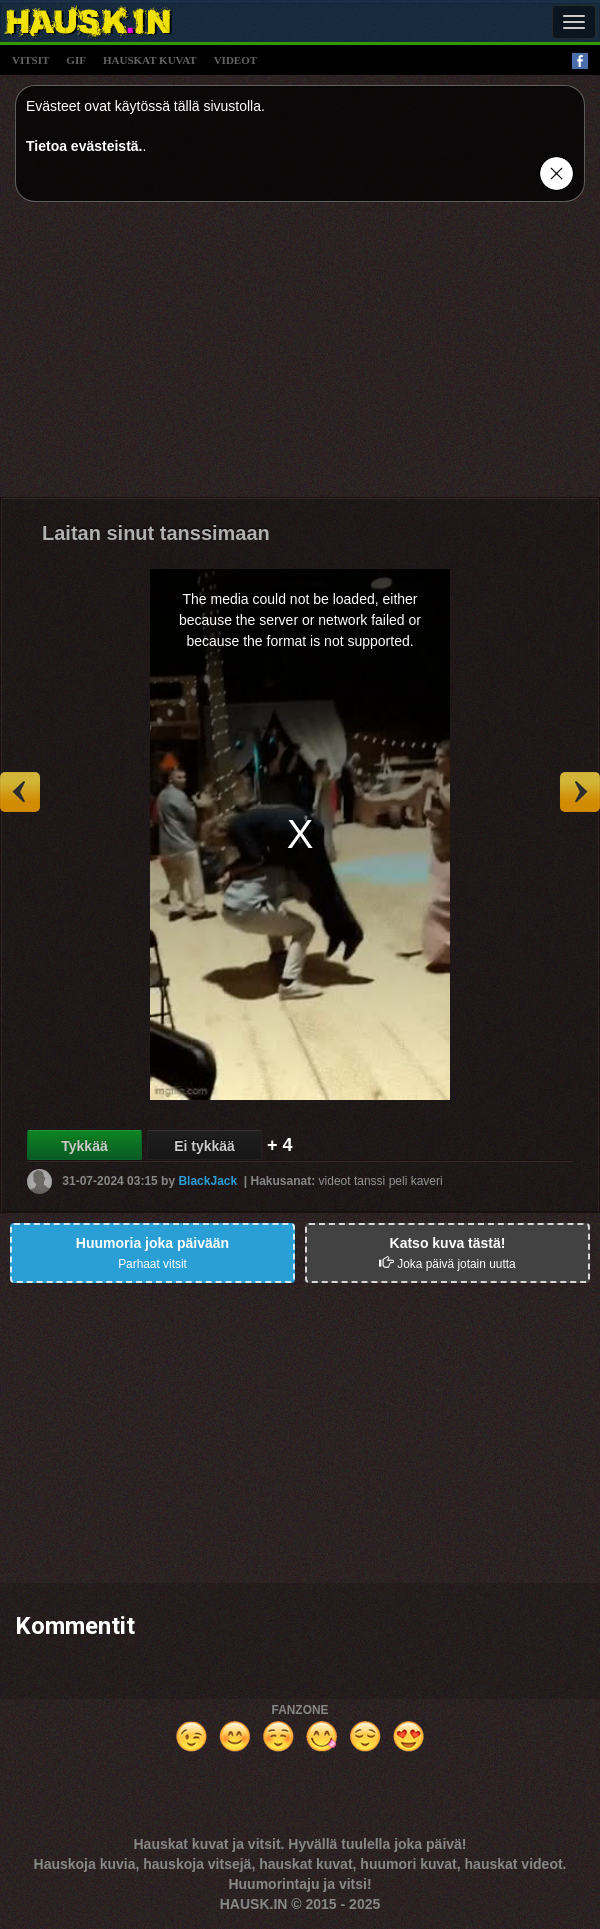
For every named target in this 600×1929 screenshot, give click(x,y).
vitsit (30, 60)
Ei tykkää (204, 1146)
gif (76, 60)
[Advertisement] (300, 357)
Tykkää (84, 1146)
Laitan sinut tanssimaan (156, 533)
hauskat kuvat (150, 60)
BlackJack (207, 1180)
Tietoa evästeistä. (84, 146)
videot (235, 60)
